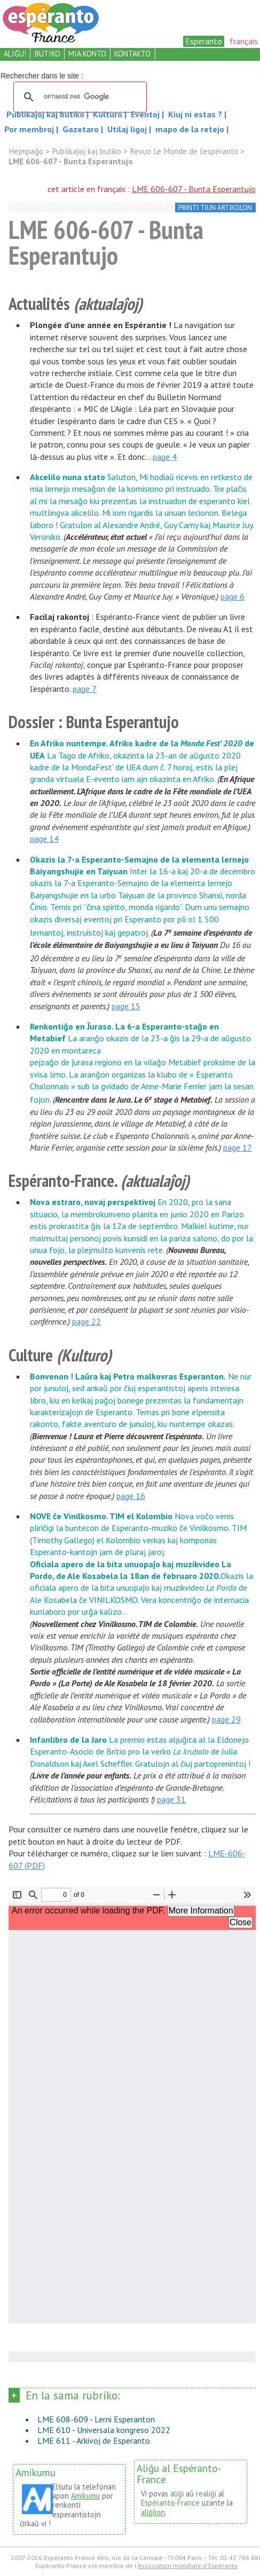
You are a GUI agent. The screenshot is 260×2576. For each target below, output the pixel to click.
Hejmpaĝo (26, 151)
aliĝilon (153, 2512)
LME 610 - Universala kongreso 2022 (103, 2430)
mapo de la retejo (189, 129)
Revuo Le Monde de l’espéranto (184, 151)
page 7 (85, 688)
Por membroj (30, 129)
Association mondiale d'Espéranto (188, 2566)
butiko (47, 54)
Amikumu (85, 2496)
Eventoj (146, 114)
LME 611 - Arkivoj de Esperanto (93, 2440)
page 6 (232, 596)
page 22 (86, 1321)
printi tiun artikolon (215, 207)
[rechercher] (78, 97)
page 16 (130, 1495)
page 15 (126, 1006)
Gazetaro (81, 129)
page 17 (237, 1147)
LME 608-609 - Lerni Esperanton (96, 2419)
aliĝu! (15, 54)
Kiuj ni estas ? (196, 114)
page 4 (165, 456)
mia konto (87, 54)
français (244, 41)
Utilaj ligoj (128, 129)
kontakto (132, 54)
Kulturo (108, 114)
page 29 (226, 1719)
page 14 (44, 838)
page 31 (171, 1799)
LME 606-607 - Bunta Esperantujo (194, 189)
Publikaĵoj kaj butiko (46, 114)
